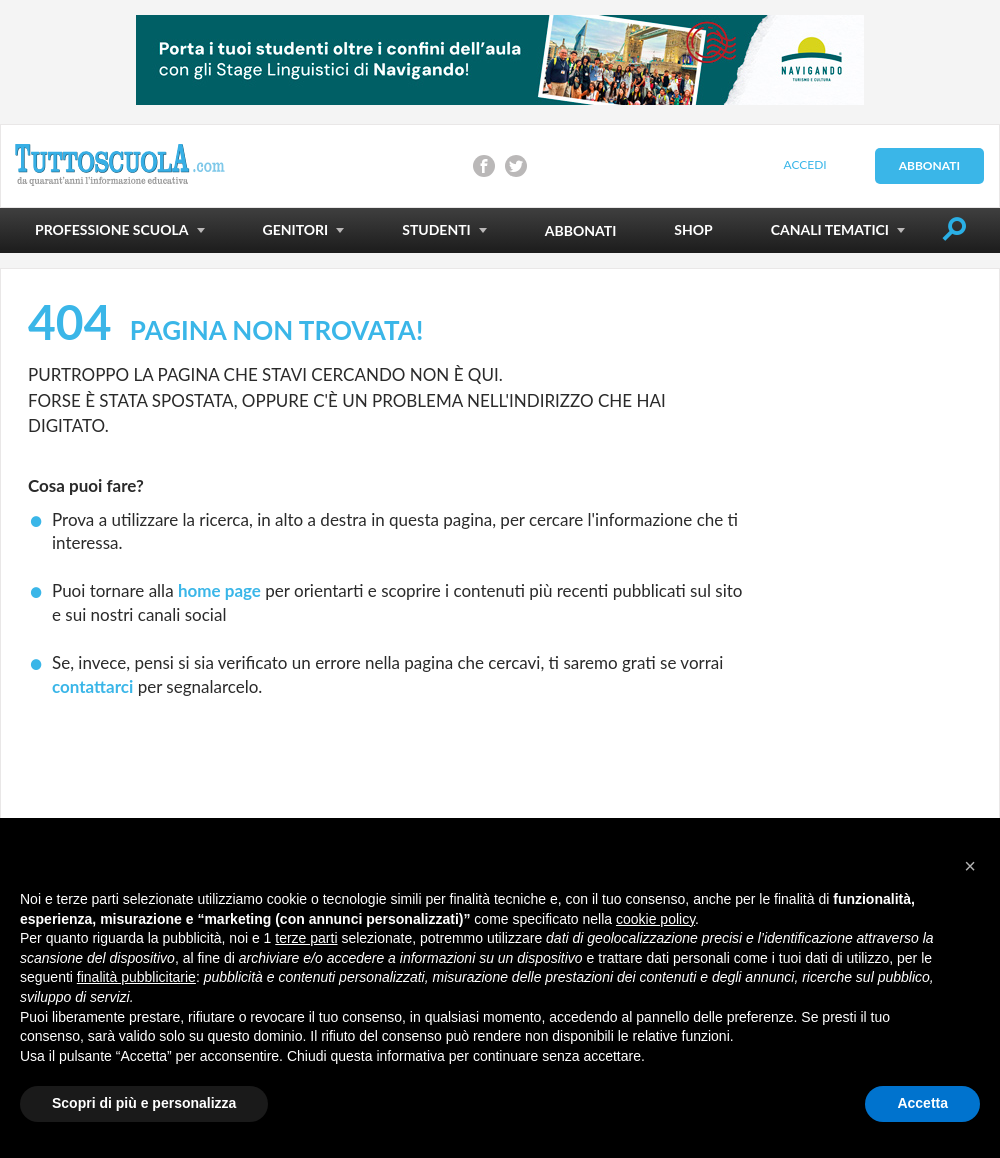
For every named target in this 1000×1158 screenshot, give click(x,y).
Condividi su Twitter (516, 166)
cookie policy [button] (655, 919)
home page (219, 590)
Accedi (804, 164)
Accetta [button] (922, 1103)
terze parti (306, 938)
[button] (970, 866)
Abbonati (929, 165)
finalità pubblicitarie (136, 977)
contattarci (92, 686)
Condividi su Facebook (484, 166)
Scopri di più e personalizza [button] (144, 1103)
